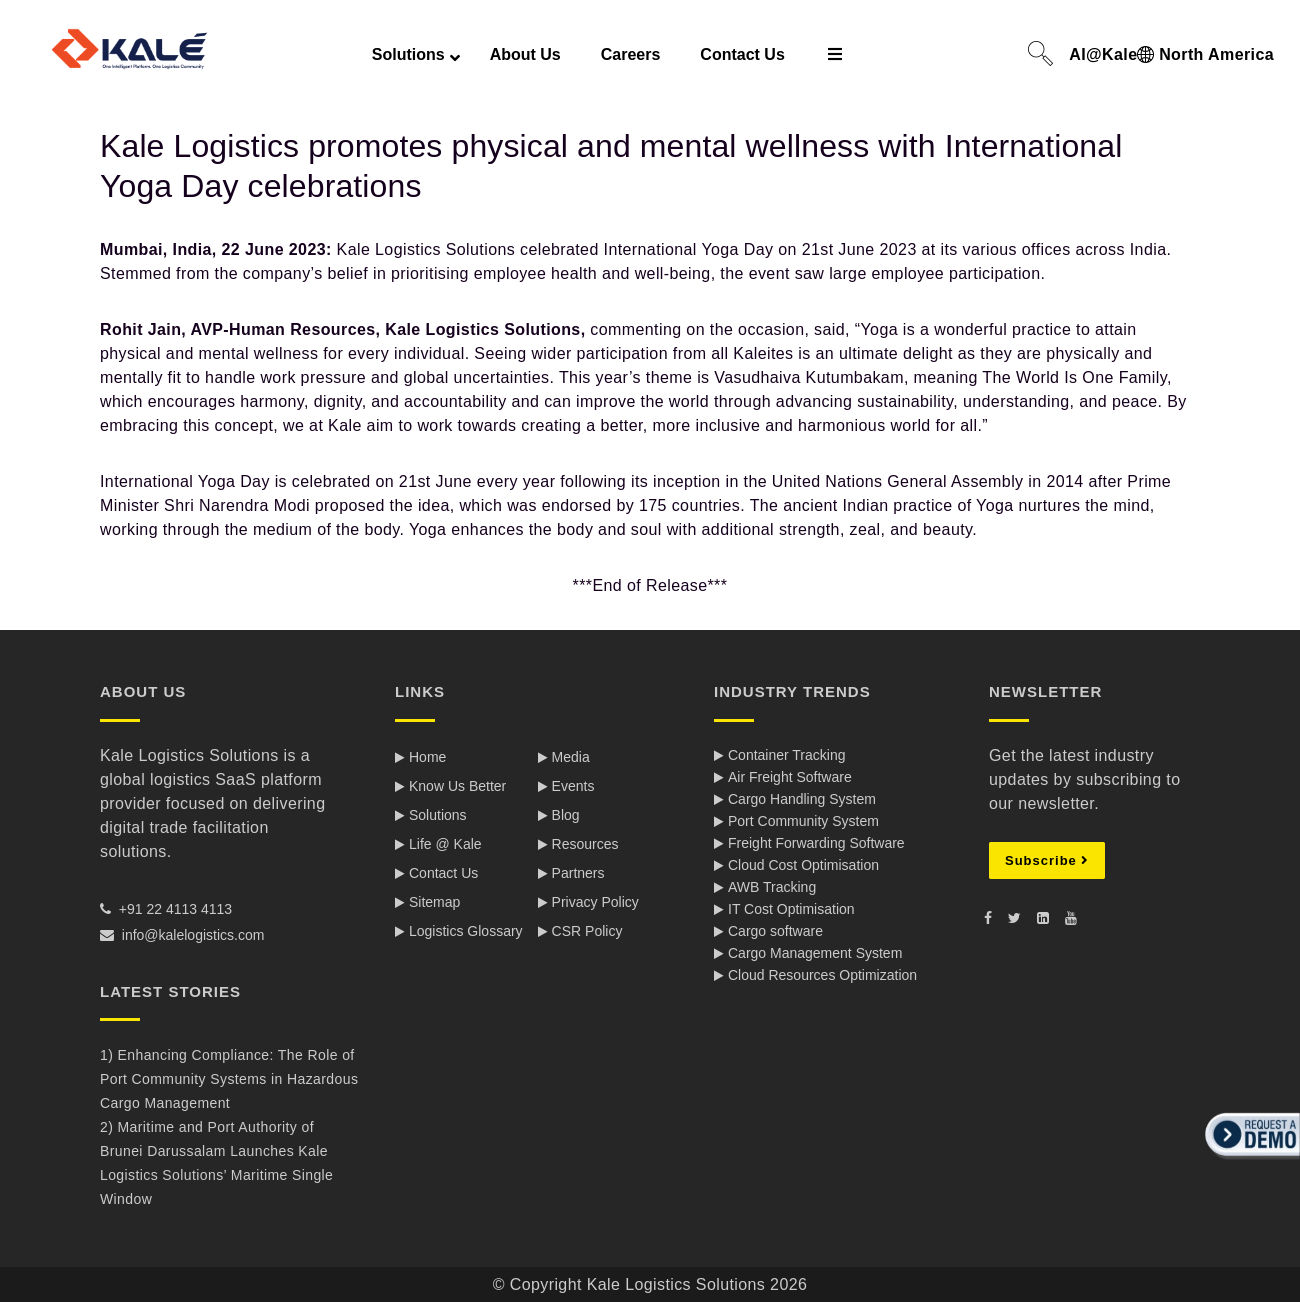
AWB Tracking (772, 887)
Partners (578, 873)
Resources (585, 844)
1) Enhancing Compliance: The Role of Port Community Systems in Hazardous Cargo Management (229, 1079)
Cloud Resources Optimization (822, 975)
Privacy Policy (595, 902)
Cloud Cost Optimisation (803, 865)
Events (573, 786)
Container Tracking (787, 755)
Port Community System (803, 821)
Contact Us (443, 873)
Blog (566, 815)
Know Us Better (457, 786)
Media (571, 757)
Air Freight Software (790, 777)
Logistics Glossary (466, 931)
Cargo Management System (815, 953)
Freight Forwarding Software (816, 843)
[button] (1250, 1161)
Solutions (438, 815)
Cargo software (775, 931)
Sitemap (434, 902)
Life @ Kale (445, 844)
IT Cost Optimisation (791, 909)
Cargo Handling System (802, 799)
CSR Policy (587, 931)
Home (427, 757)
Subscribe (1047, 860)
